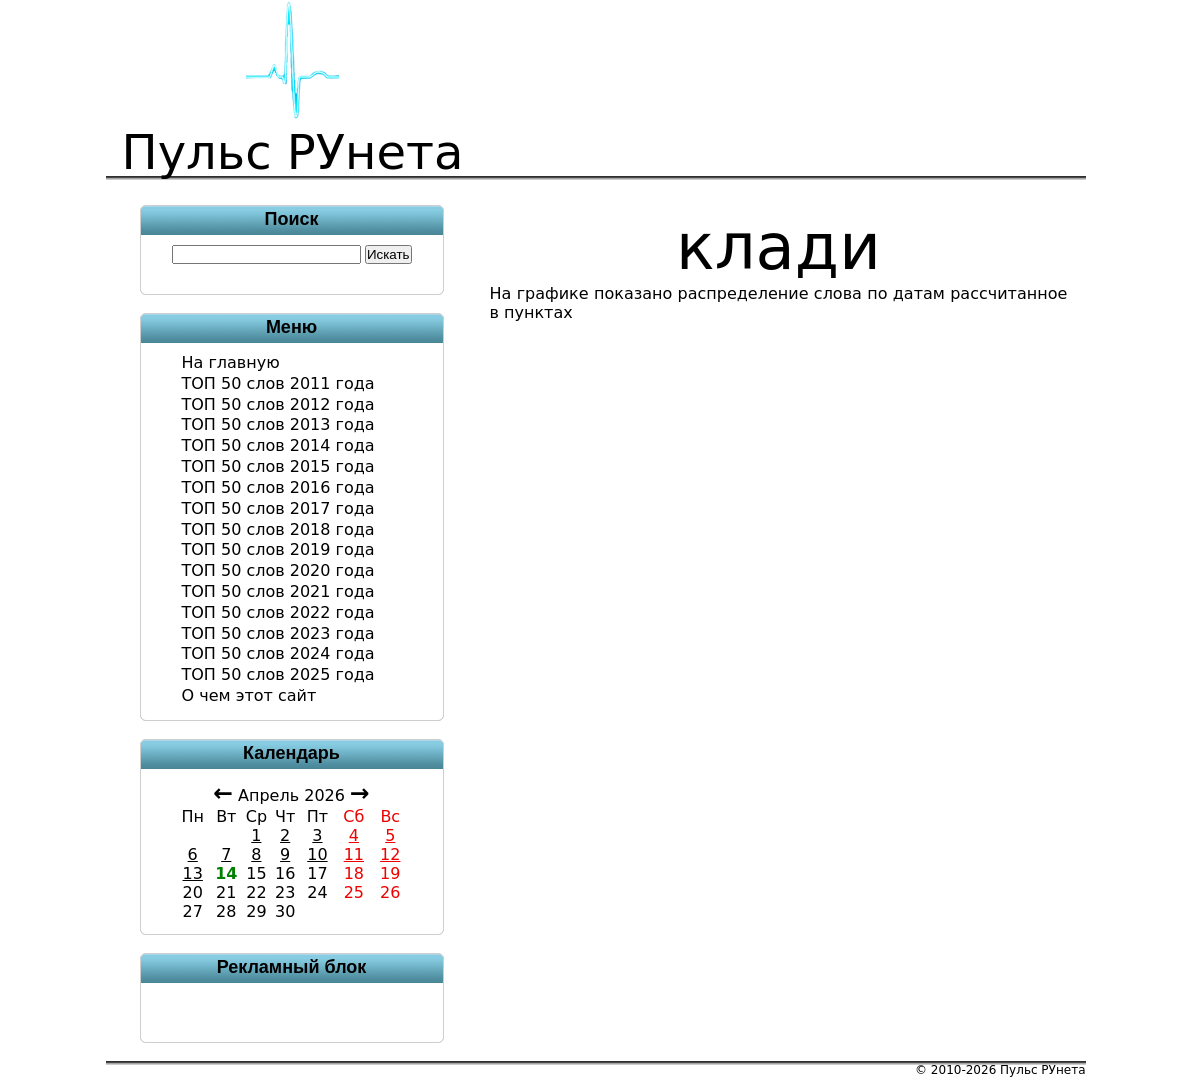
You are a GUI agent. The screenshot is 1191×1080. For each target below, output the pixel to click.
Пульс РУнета (1042, 1070)
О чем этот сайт (249, 695)
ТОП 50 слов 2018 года (278, 529)
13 (193, 873)
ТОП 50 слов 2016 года (278, 487)
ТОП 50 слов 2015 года (278, 466)
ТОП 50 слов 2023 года (278, 633)
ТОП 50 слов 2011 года (278, 383)
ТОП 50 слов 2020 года (278, 570)
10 (317, 854)
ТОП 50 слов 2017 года (278, 508)
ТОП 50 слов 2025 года (278, 674)
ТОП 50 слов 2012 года (278, 404)
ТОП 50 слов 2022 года (278, 612)
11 (354, 854)
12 (390, 854)
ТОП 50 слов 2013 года (278, 424)
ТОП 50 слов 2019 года (278, 549)
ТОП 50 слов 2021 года (278, 591)
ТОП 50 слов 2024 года (278, 653)
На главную (231, 362)
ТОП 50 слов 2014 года (278, 445)
